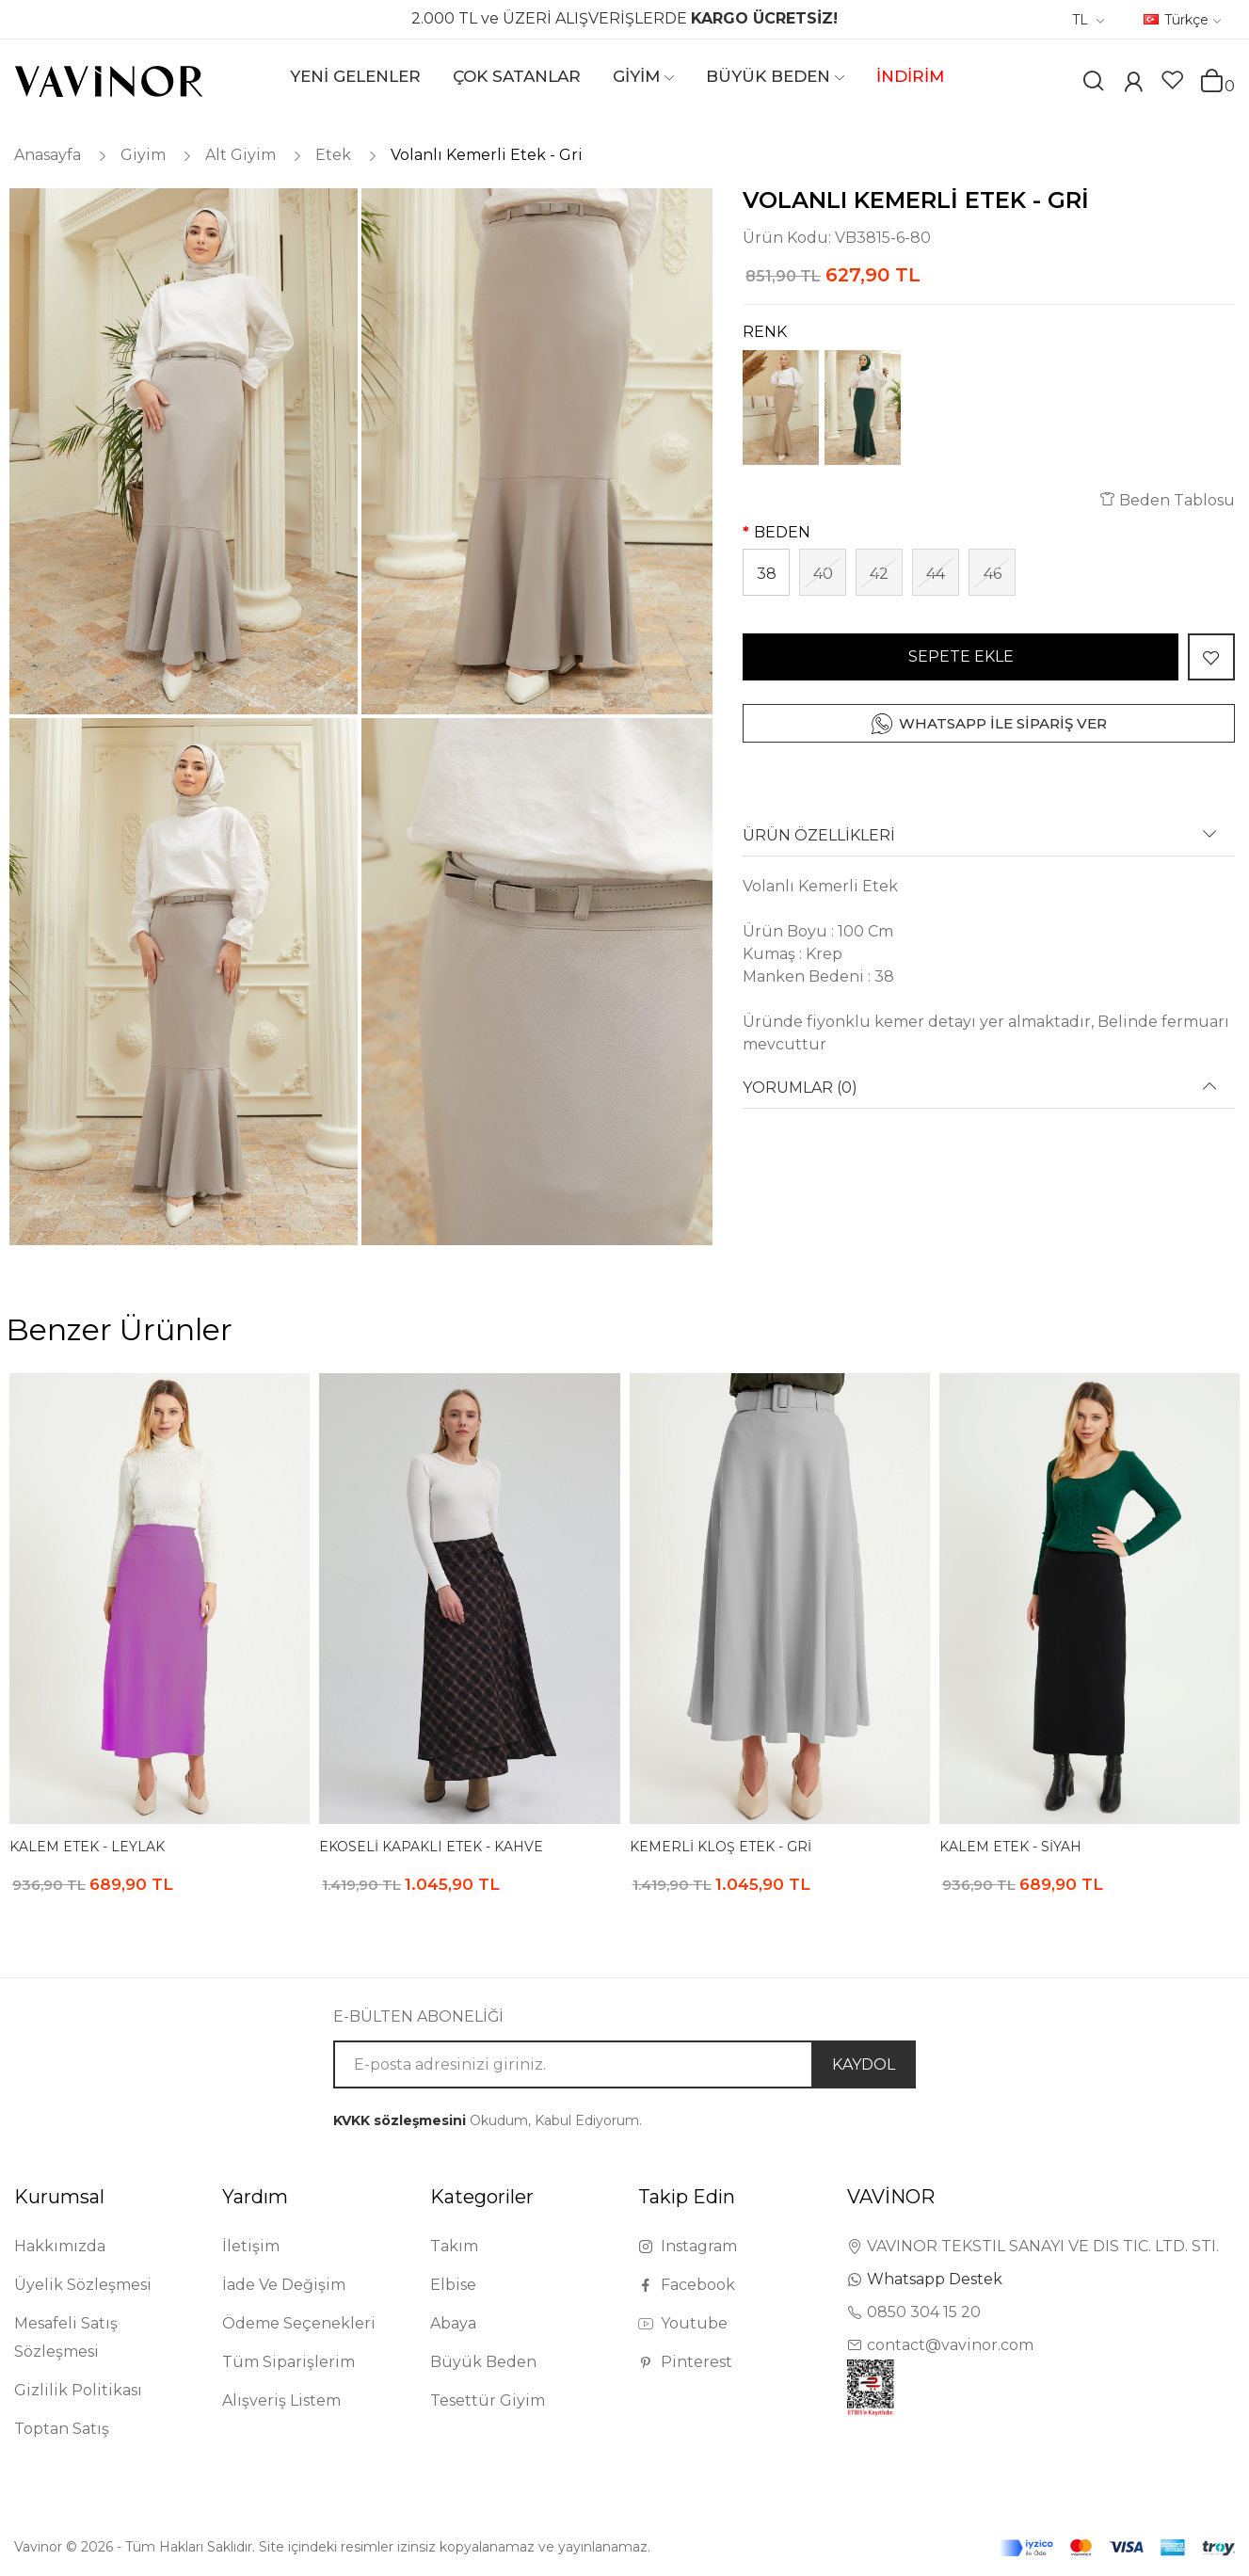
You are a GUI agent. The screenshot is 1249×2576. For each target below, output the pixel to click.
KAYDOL (863, 2064)
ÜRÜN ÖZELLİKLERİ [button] (819, 835)
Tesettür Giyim (487, 2400)
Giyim (143, 155)
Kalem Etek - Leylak (87, 1846)
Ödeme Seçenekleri (299, 2323)
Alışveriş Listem (281, 2400)
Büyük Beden (483, 2362)
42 (879, 574)
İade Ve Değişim (283, 2285)
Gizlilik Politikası (78, 2390)
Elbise (453, 2285)
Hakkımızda (59, 2246)
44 (935, 574)
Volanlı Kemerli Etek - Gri (487, 155)
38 (767, 574)
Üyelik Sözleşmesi (83, 2285)
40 (823, 574)
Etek (333, 155)
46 (992, 574)
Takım (454, 2246)
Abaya (453, 2323)
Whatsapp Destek (934, 2279)
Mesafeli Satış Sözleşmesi (66, 2337)
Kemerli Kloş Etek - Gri (720, 1846)
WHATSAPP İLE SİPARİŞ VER (1003, 723)
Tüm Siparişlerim (288, 2362)
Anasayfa (47, 155)
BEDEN (782, 532)
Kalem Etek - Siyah (1010, 1846)
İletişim (251, 2246)
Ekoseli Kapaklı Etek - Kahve (431, 1846)
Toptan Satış (61, 2429)
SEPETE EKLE (961, 656)
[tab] (989, 841)
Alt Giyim (240, 155)
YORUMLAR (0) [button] (800, 1088)
